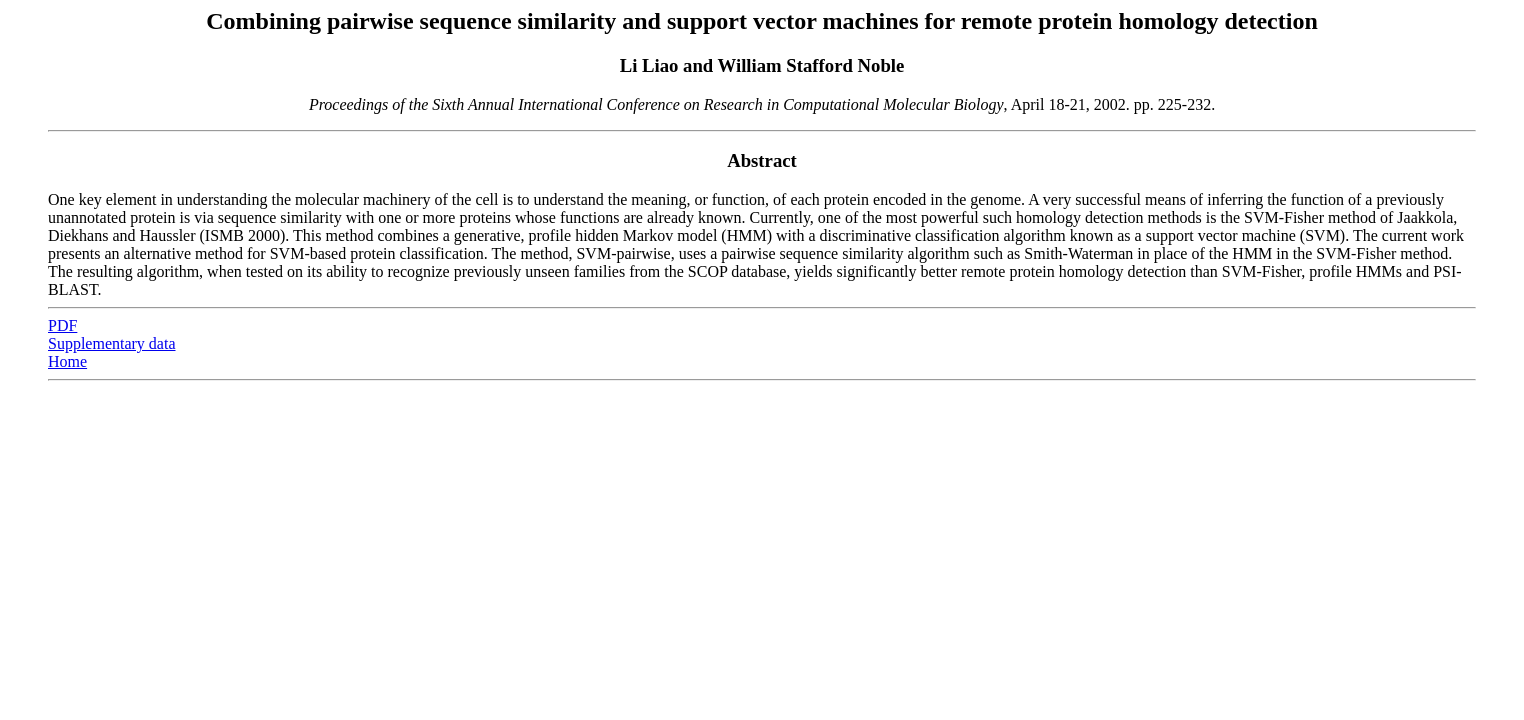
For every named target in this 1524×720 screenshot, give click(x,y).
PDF (62, 325)
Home (67, 361)
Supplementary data (112, 343)
